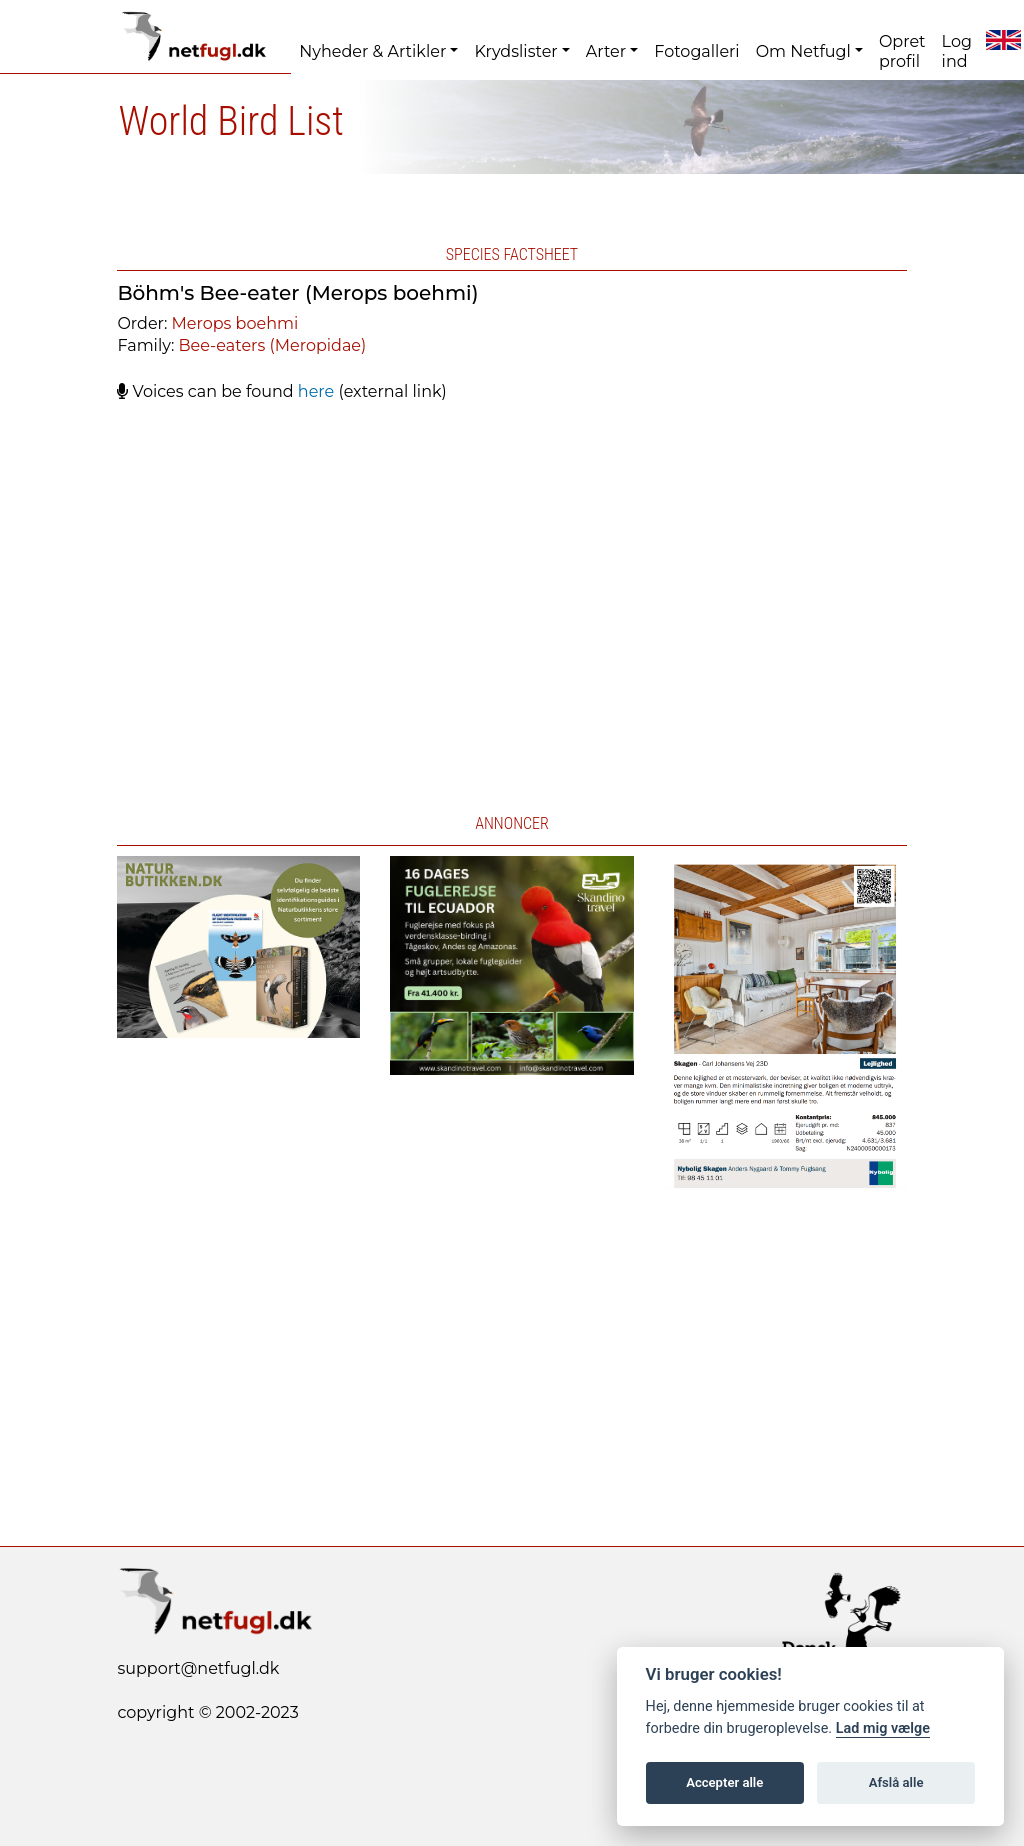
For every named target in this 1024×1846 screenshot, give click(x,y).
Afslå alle (896, 1782)
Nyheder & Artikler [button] (372, 51)
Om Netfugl (803, 51)
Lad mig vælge (883, 1728)
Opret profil (902, 51)
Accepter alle (724, 1782)
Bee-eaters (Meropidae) (273, 345)
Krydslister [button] (515, 51)
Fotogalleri (696, 51)
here (316, 391)
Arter (606, 51)
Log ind (957, 51)
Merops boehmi (235, 323)
